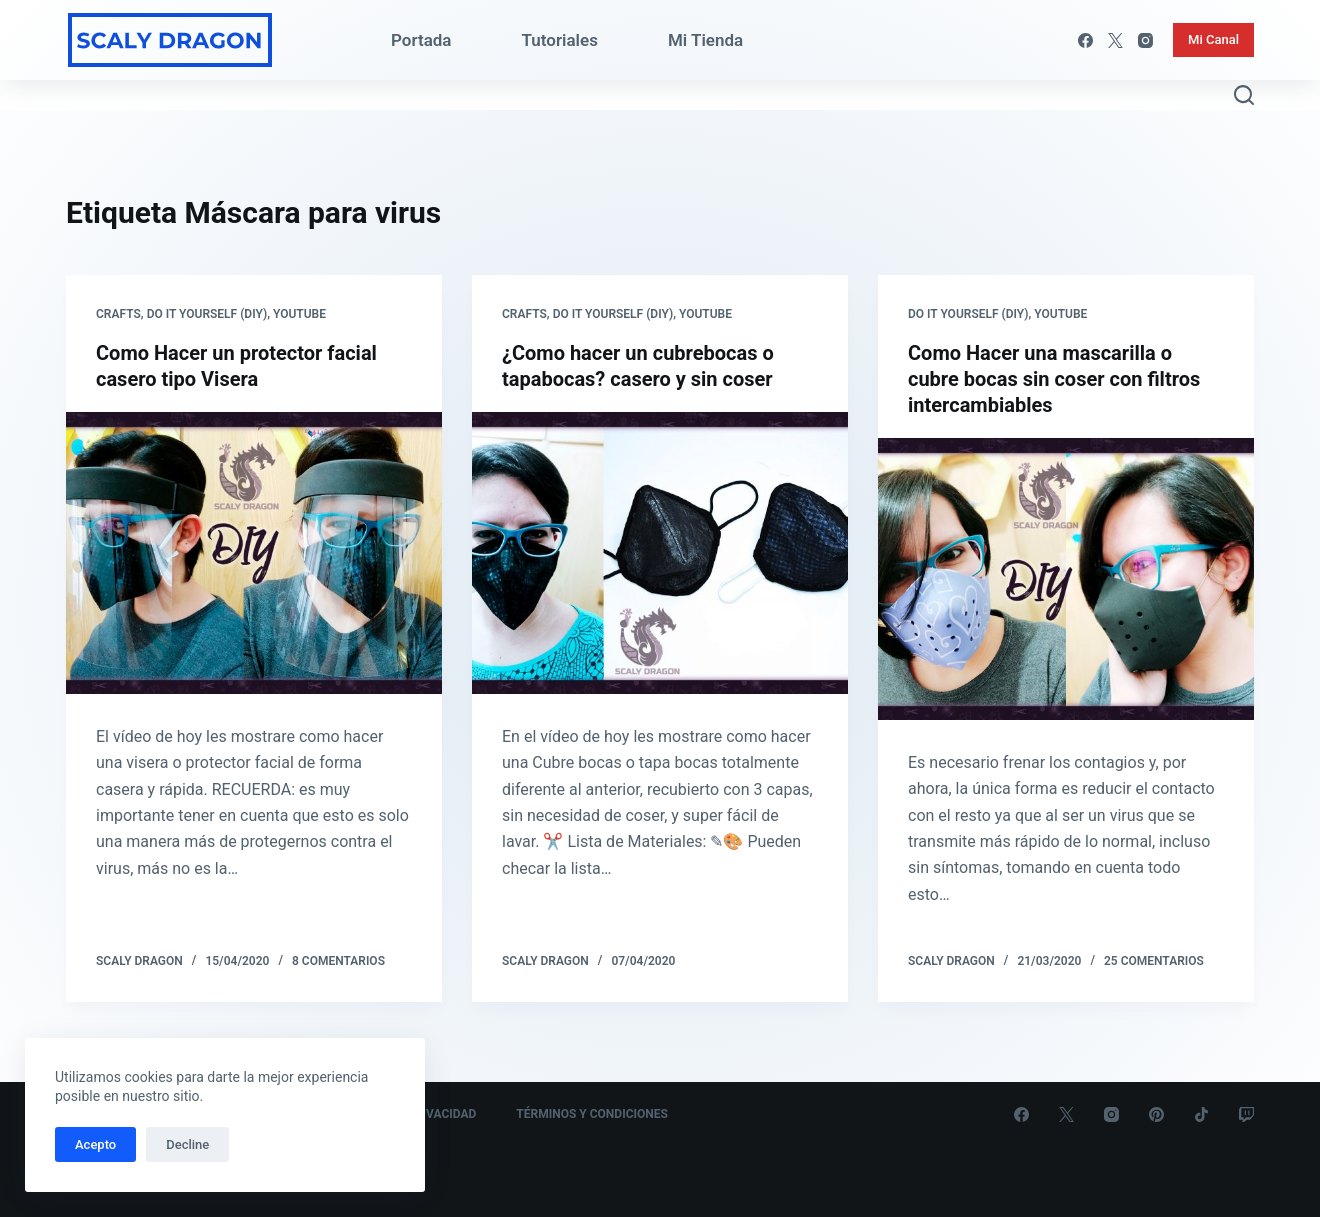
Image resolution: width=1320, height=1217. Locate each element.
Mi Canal (1213, 39)
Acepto (95, 1144)
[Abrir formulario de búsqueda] (1244, 95)
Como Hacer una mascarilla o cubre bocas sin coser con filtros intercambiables (1054, 379)
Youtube (299, 314)
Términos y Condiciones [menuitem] (592, 1114)
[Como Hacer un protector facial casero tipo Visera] (254, 553)
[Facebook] (1085, 40)
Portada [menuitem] (421, 40)
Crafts (118, 314)
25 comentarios (1154, 961)
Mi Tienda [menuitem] (705, 40)
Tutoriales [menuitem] (560, 40)
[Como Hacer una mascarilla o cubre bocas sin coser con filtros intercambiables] (1066, 579)
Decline (187, 1144)
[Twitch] (1246, 1114)
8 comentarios (338, 961)
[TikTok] (1201, 1114)
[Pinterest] (1156, 1114)
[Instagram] (1145, 40)
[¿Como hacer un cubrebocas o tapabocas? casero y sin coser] (660, 553)
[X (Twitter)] (1115, 40)
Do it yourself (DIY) (207, 314)
